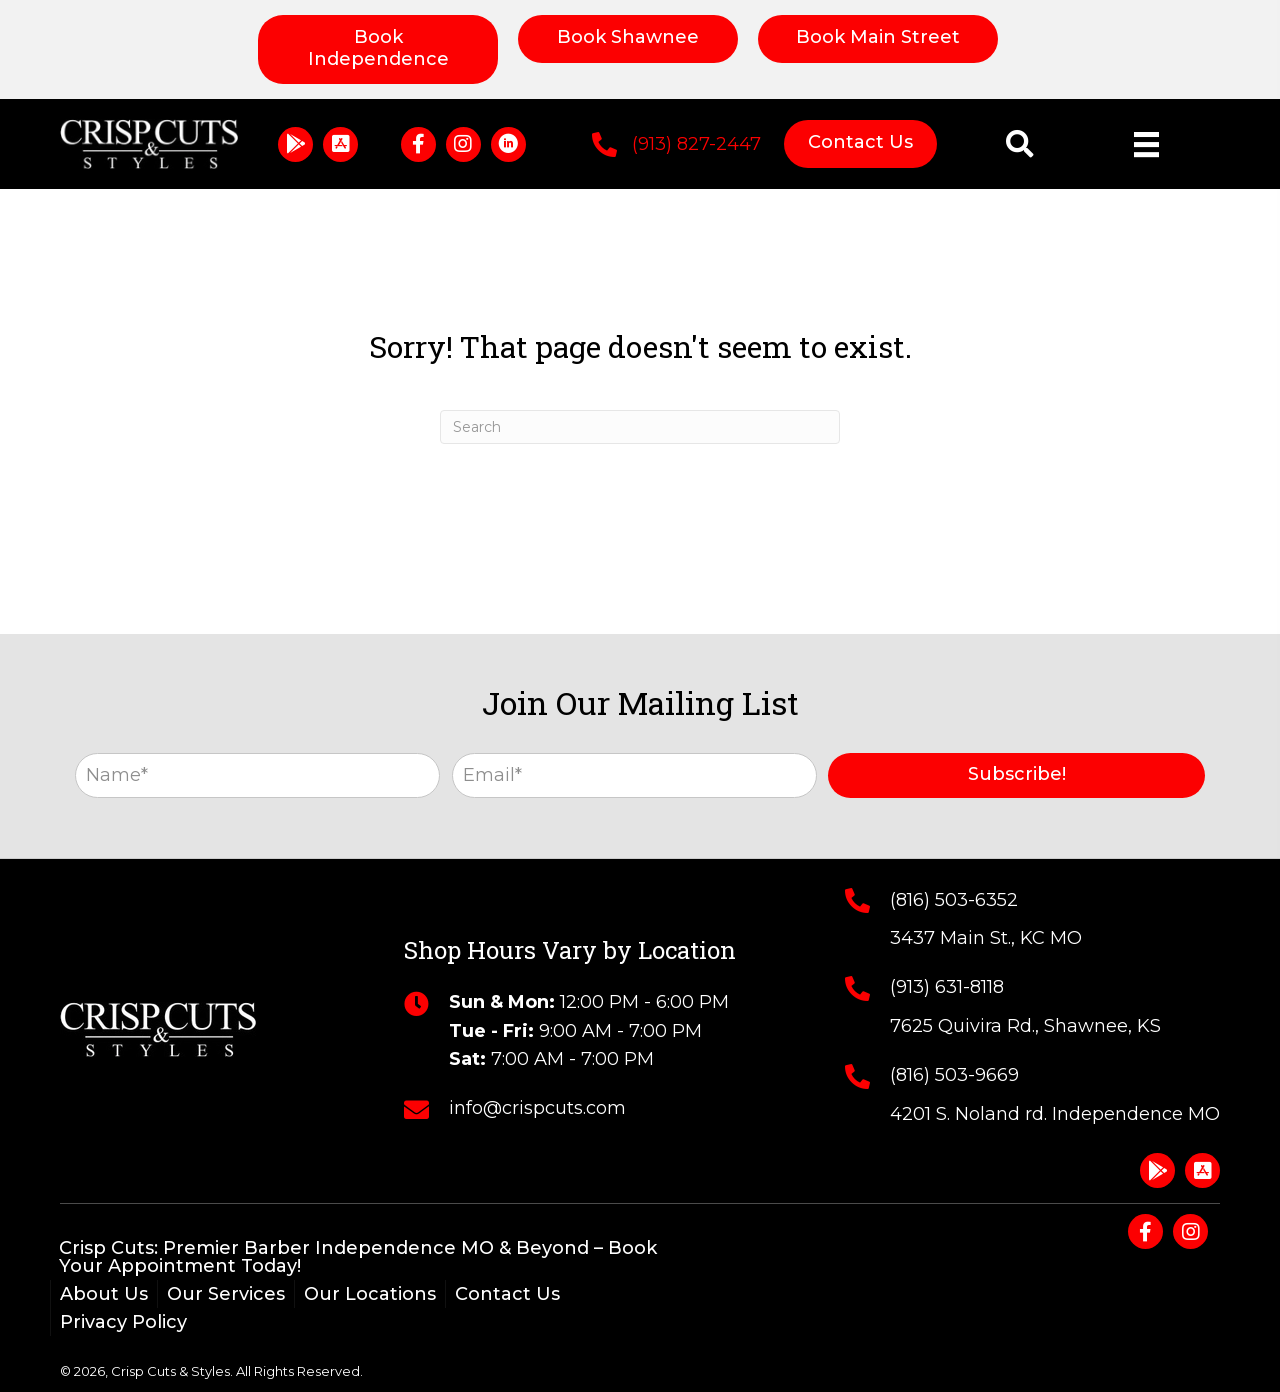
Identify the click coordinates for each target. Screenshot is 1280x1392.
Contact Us (507, 1294)
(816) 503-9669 (954, 1075)
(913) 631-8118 (947, 987)
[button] (295, 144)
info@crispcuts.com (537, 1108)
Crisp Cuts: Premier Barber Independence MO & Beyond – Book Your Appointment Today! (358, 1257)
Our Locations (370, 1294)
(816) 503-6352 (954, 900)
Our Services (226, 1294)
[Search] (640, 427)
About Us (104, 1294)
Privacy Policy (123, 1322)
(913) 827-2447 (696, 144)
